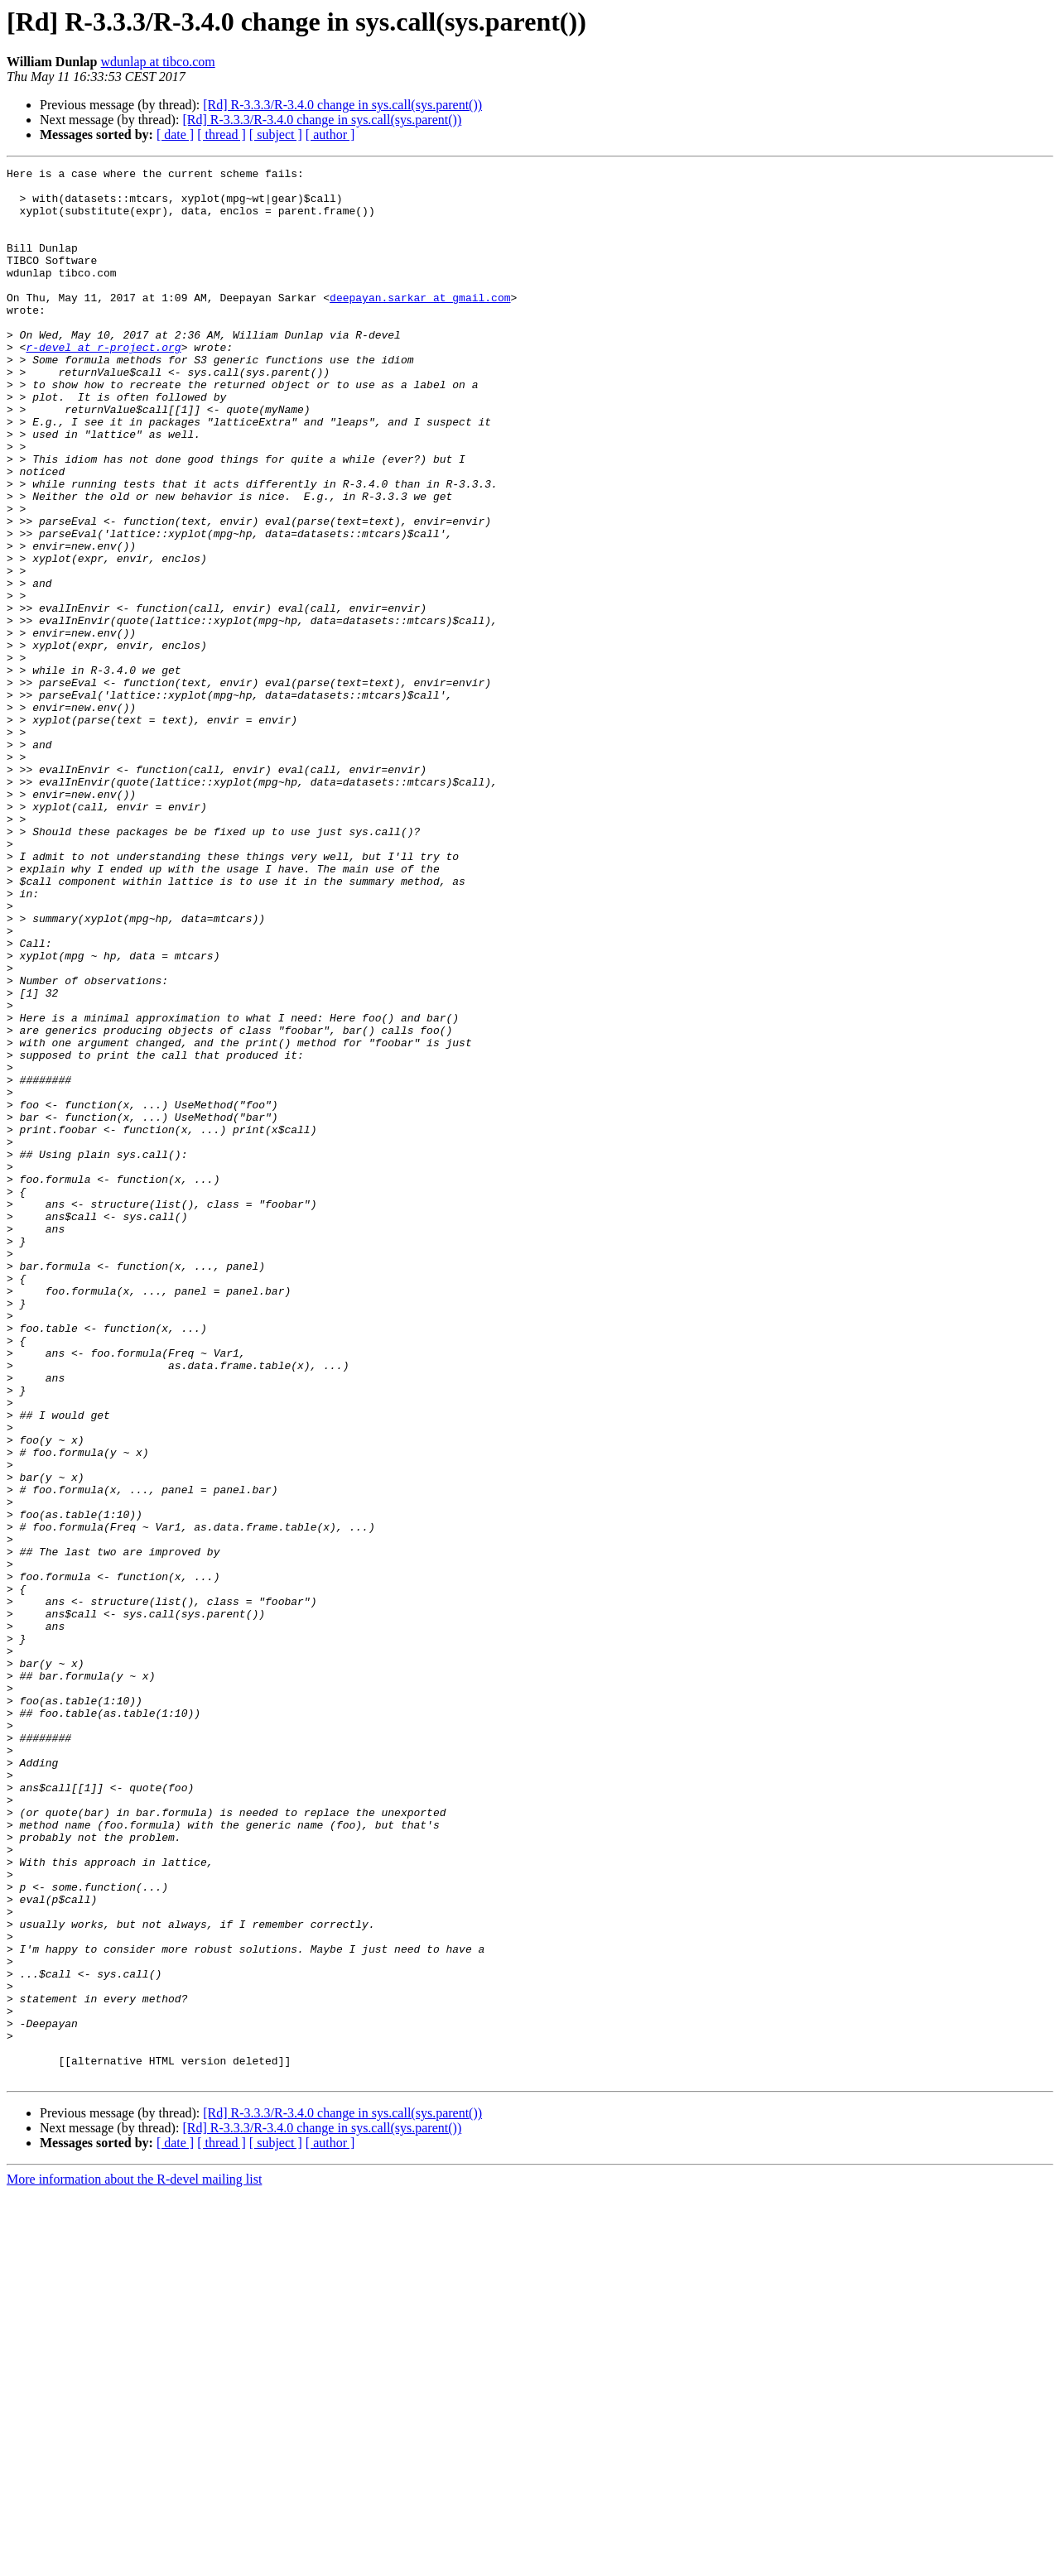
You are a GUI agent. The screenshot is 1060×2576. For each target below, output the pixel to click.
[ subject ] (275, 134)
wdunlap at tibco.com (158, 62)
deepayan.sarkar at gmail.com (420, 324)
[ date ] (175, 134)
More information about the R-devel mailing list (134, 2561)
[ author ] (330, 134)
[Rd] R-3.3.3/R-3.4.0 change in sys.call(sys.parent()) (342, 105)
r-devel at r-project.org (103, 384)
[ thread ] (221, 134)
